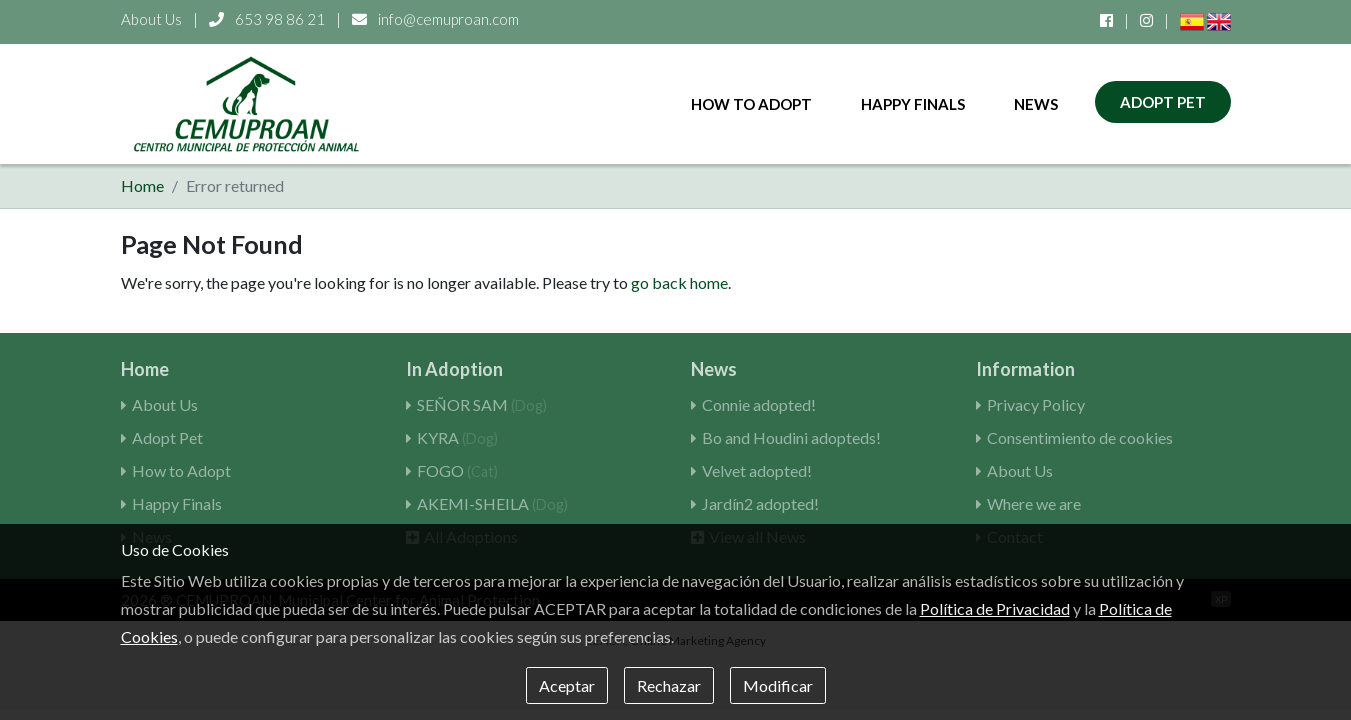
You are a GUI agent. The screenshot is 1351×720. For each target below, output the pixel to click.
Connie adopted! (759, 404)
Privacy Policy (1036, 404)
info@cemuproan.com (435, 19)
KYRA (457, 437)
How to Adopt (751, 104)
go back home (679, 282)
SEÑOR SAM (482, 404)
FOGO (457, 470)
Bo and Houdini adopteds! (791, 437)
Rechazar (669, 685)
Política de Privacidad (995, 608)
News (1036, 104)
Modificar (778, 685)
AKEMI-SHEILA (492, 503)
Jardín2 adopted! (760, 503)
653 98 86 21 (268, 19)
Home (142, 185)
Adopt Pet (1163, 102)
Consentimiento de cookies (1080, 437)
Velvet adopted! (757, 470)
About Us (151, 19)
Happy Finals (913, 104)
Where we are (1034, 503)
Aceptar (567, 685)
